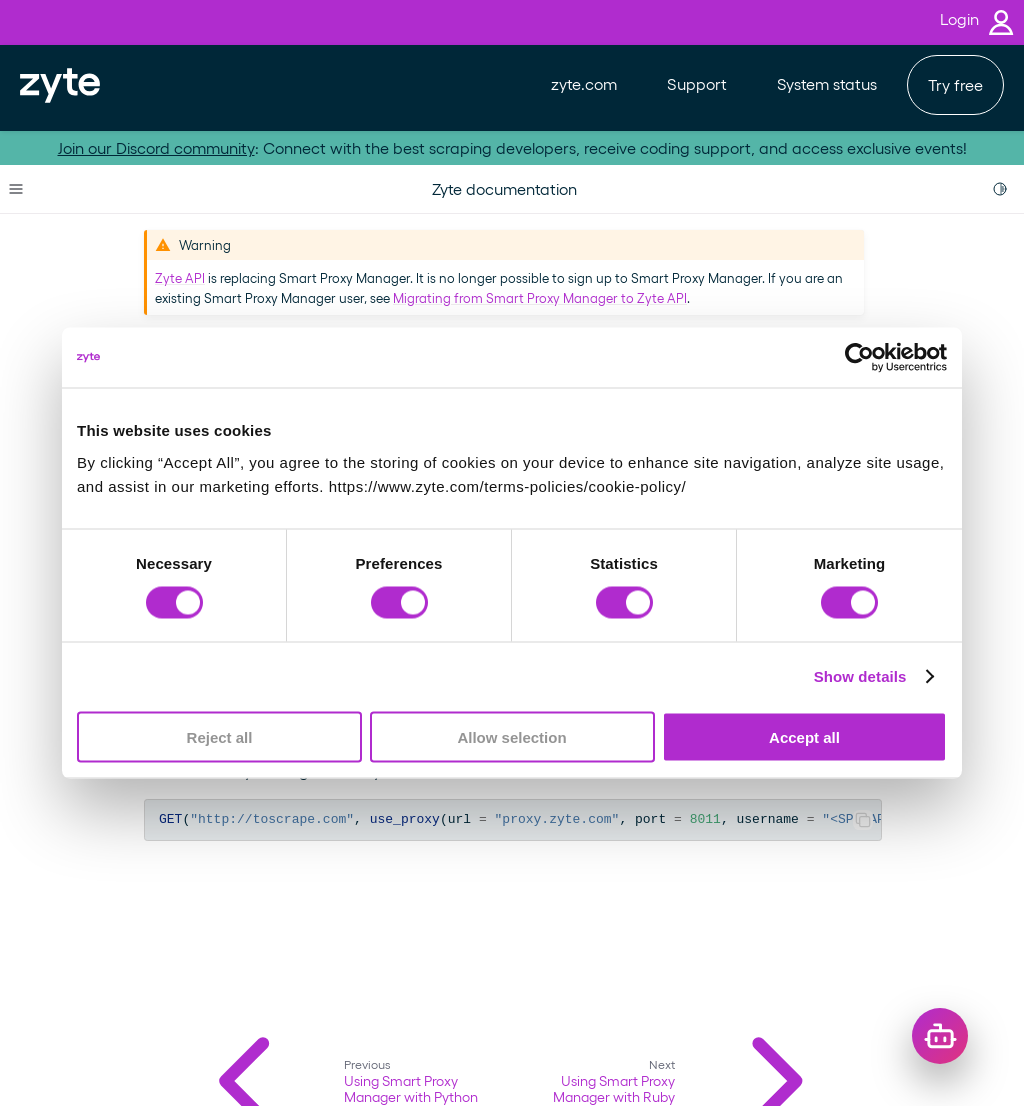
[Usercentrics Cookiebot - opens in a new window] (859, 358)
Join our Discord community (156, 147)
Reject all (220, 736)
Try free (955, 84)
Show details (860, 676)
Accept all (804, 736)
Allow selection (511, 736)
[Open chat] (940, 1036)
